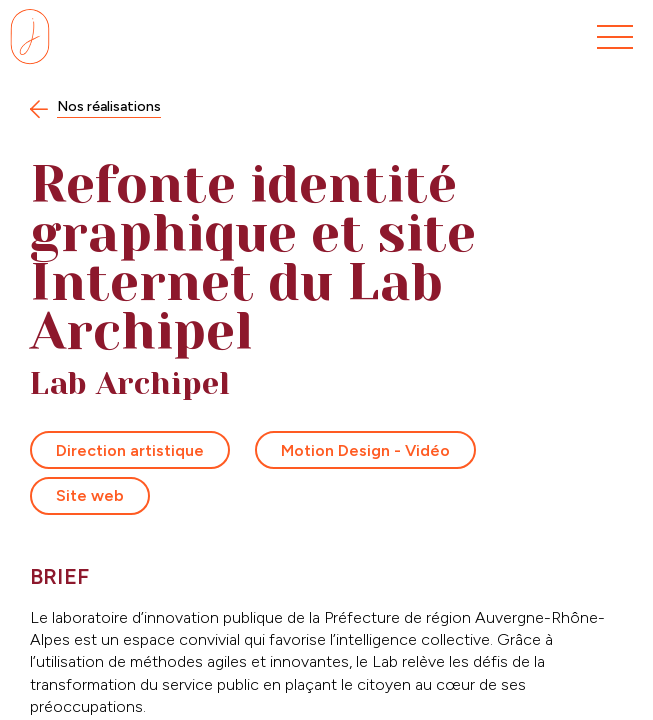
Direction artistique (130, 450)
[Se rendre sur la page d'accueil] (30, 36)
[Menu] (615, 37)
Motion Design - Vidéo (365, 450)
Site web (90, 495)
